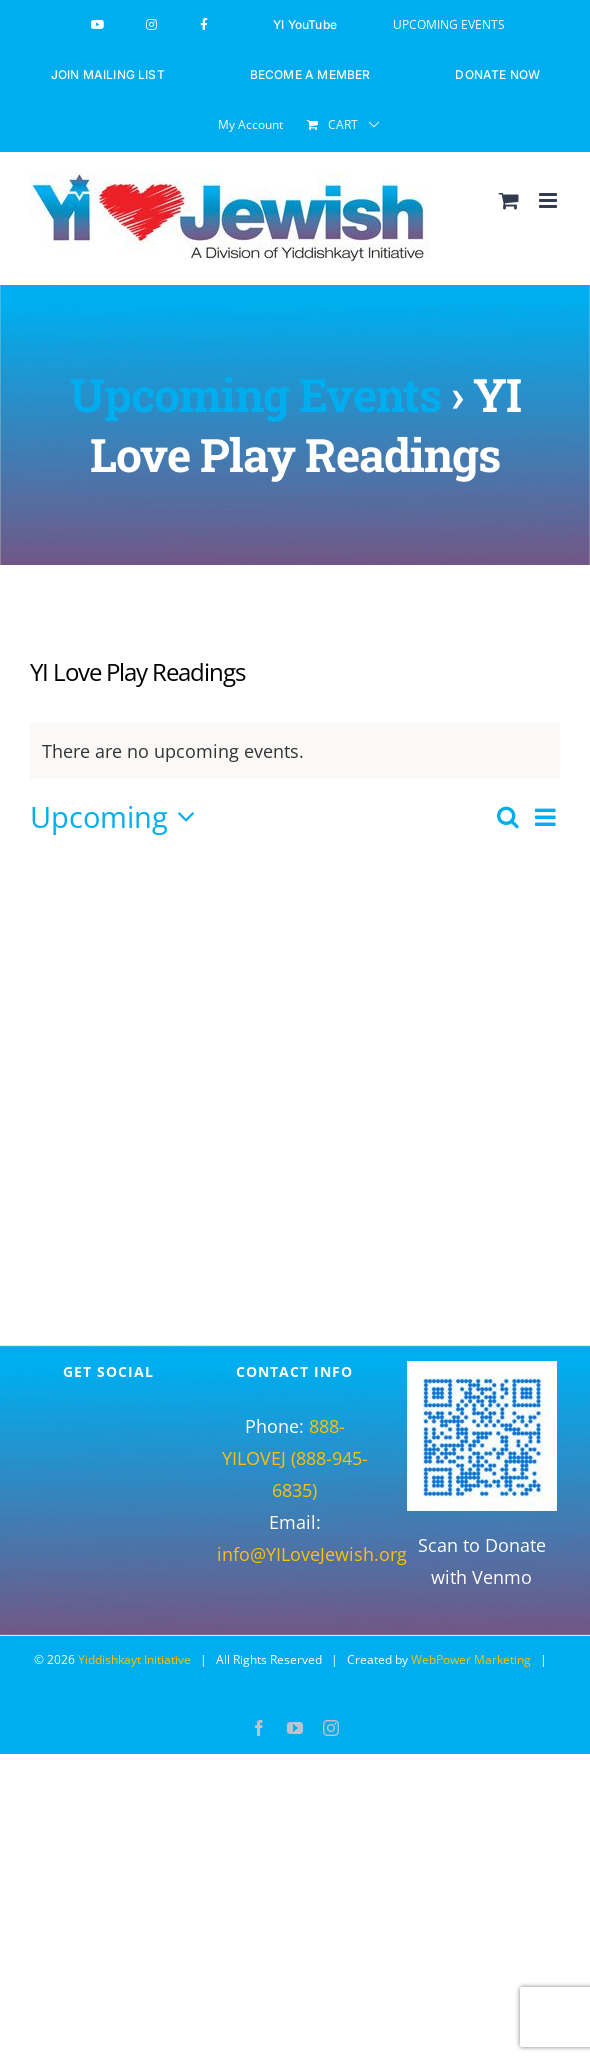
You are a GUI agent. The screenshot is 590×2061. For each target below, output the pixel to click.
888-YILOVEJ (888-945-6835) (295, 1458)
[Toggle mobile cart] (509, 200)
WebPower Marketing (471, 1659)
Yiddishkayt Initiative (134, 1659)
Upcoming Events (255, 394)
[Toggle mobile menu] (549, 200)
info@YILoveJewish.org (312, 1554)
